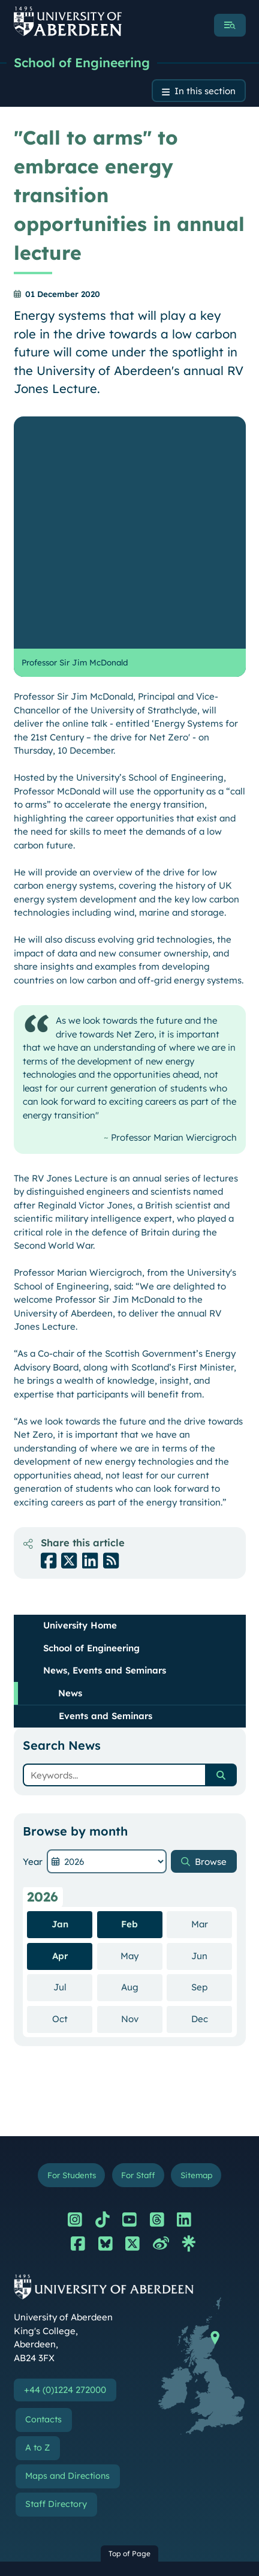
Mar (212, 1692)
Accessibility (50, 2421)
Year (33, 1629)
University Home (80, 1393)
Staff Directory (56, 2271)
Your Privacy (51, 2393)
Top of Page (129, 2321)
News (70, 1461)
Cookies (41, 2450)
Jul (73, 1755)
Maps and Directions (67, 2243)
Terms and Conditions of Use (84, 2365)
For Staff (138, 1943)
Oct (72, 1786)
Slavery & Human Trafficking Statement (106, 2478)
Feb (129, 1692)
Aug (141, 1755)
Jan (60, 1692)
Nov (141, 1786)
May (141, 1723)
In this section (205, 91)
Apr (60, 1723)
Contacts (43, 2187)
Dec (212, 1786)
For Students (71, 1943)
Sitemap (196, 1943)
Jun (211, 1723)
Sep (211, 1755)
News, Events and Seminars (104, 1438)
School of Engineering (82, 62)
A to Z (37, 2215)
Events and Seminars (105, 1483)
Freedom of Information (76, 2507)
